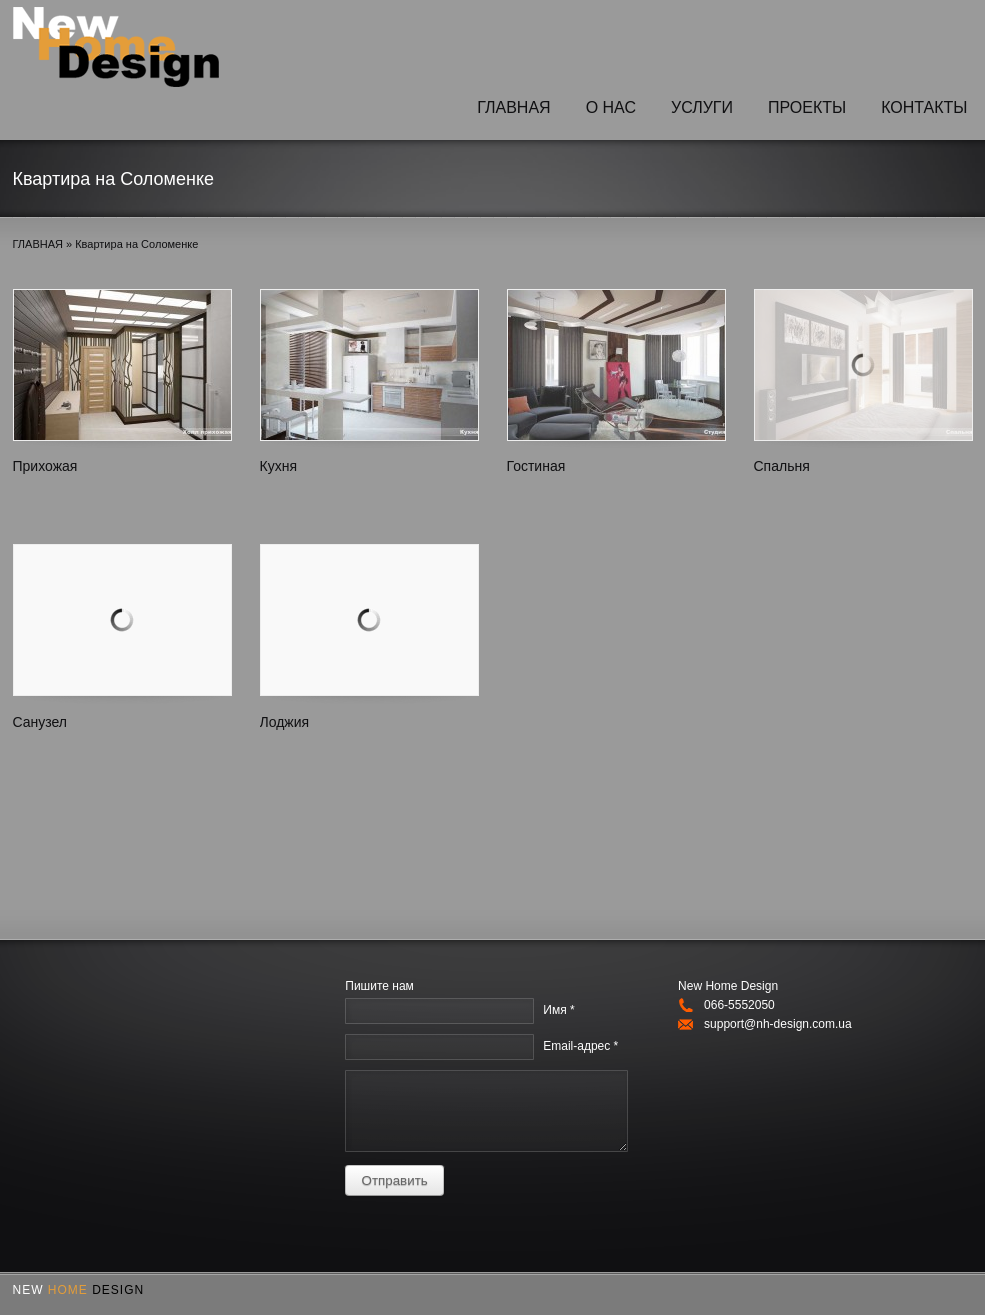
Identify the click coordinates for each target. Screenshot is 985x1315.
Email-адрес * (580, 1046)
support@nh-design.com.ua (778, 1024)
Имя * (558, 1010)
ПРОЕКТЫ (807, 107)
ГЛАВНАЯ (513, 107)
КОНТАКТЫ (924, 107)
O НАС (611, 107)
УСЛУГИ (702, 107)
